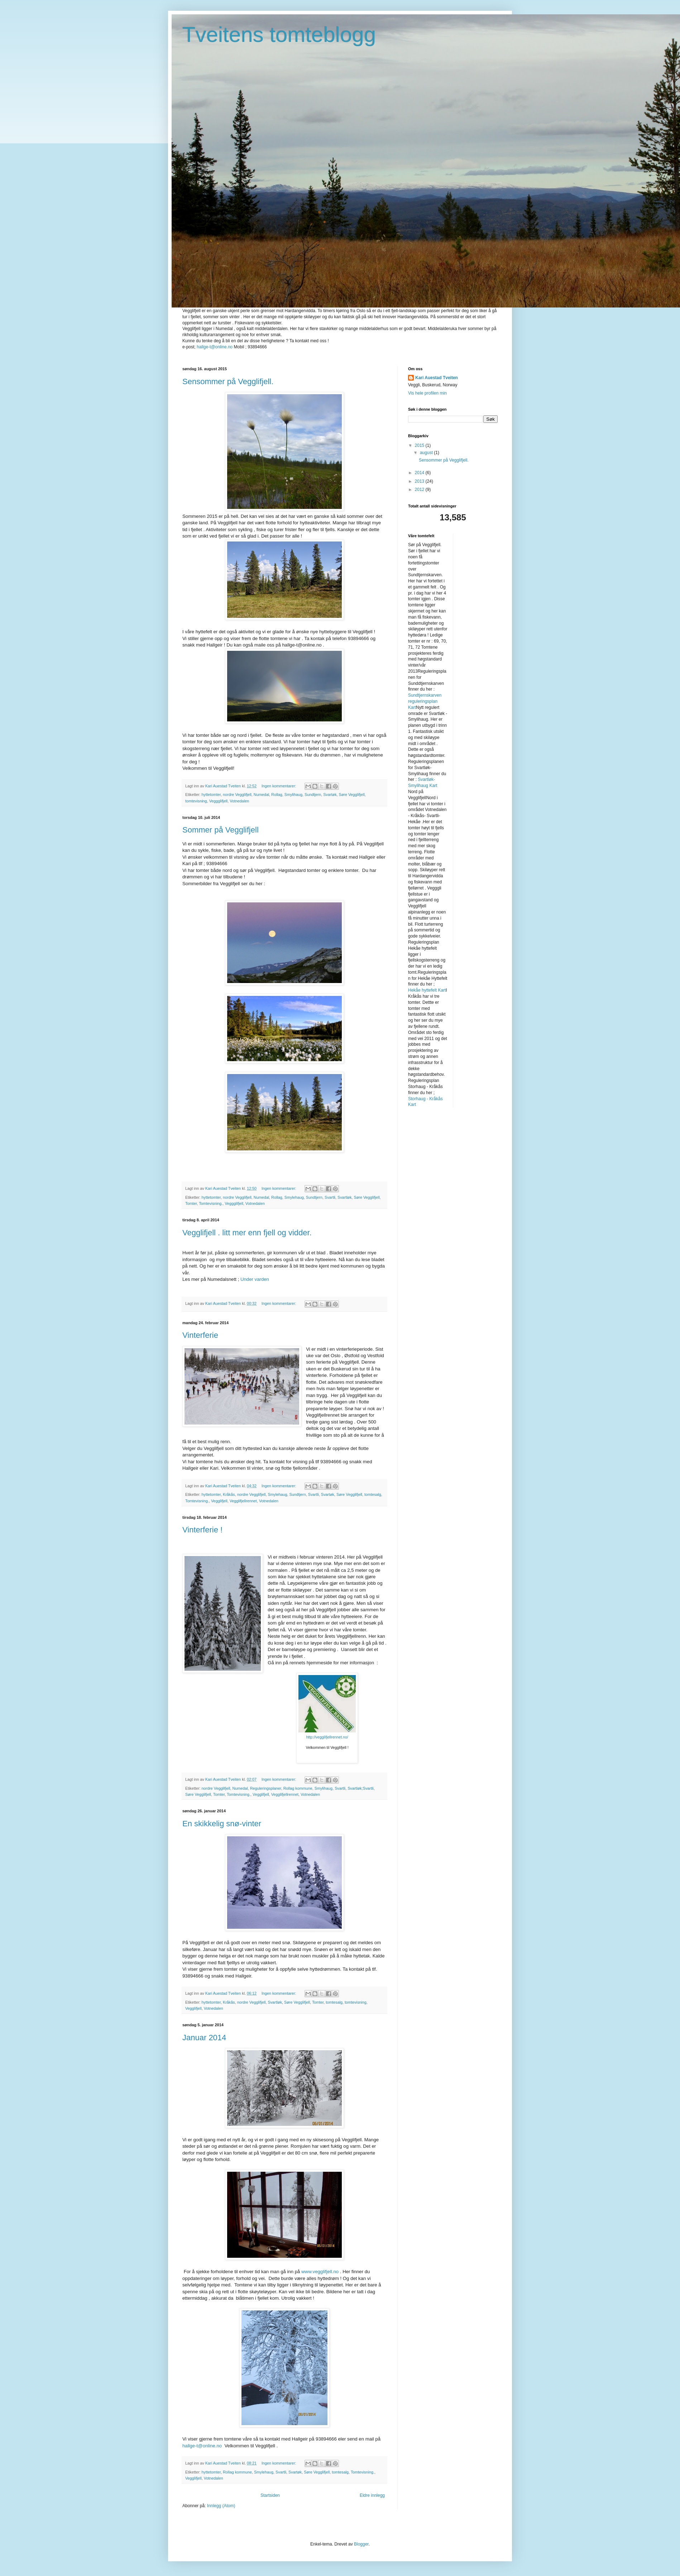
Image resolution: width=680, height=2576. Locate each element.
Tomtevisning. (210, 1203)
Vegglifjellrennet (243, 1501)
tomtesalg (372, 1494)
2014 (420, 472)
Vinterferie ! (202, 1529)
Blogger (361, 2544)
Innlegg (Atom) (221, 2505)
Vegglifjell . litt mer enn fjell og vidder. (247, 1232)
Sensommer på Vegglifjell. (227, 381)
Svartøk (329, 794)
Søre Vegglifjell (352, 794)
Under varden (254, 1279)
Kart (412, 707)
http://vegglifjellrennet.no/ (327, 1737)
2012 (420, 489)
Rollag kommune (297, 1788)
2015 (420, 445)
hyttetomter (211, 794)
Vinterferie (200, 1335)
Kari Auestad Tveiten (436, 377)
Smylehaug (294, 1197)
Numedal (261, 794)
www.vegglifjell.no (320, 2271)
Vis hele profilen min (427, 393)
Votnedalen (239, 801)
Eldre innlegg (372, 2495)
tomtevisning (196, 801)
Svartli (330, 1197)
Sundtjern (313, 794)
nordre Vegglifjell (237, 794)
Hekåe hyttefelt (422, 990)
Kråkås (229, 1494)
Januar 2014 (204, 2037)
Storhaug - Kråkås (425, 1098)
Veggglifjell (218, 801)
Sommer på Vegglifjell (220, 829)
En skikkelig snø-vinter (221, 1823)
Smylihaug (293, 794)
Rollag (276, 794)
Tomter (191, 1203)
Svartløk (344, 1197)
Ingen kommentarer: (279, 786)
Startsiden (270, 2495)
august (427, 452)
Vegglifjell (219, 1501)
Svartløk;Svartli (361, 1788)
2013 (420, 481)
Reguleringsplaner (265, 1788)
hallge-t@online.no (215, 346)
